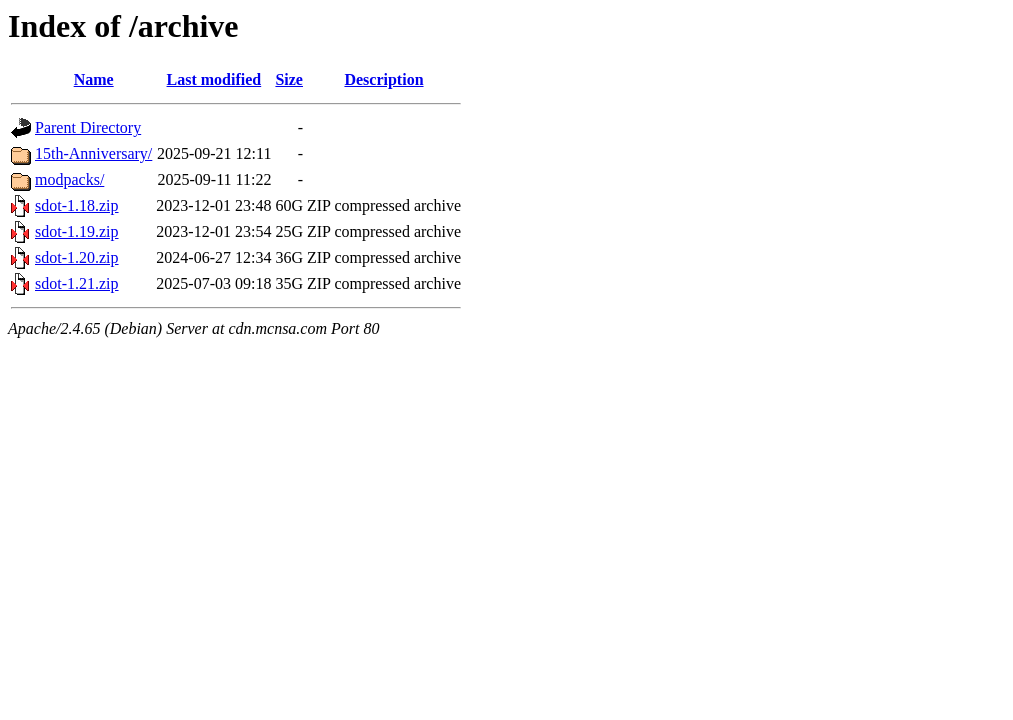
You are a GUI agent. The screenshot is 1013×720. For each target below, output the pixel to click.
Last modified (214, 79)
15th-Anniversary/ (93, 153)
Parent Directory (88, 127)
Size (289, 79)
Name (94, 79)
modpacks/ (69, 179)
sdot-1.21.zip (77, 283)
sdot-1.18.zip (77, 205)
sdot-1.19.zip (77, 231)
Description (383, 79)
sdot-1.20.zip (77, 257)
